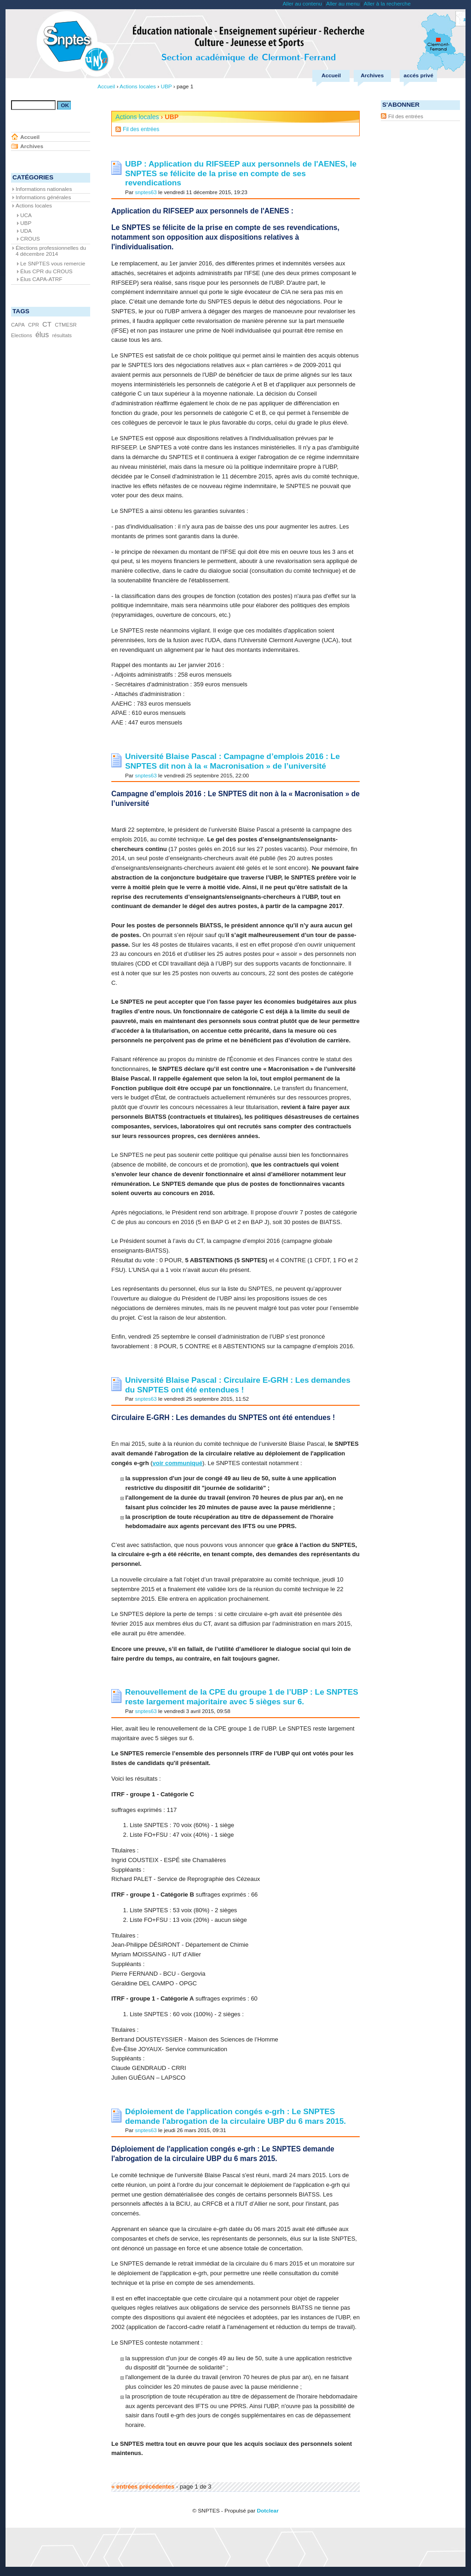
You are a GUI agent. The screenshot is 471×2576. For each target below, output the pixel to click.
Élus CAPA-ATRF (41, 279)
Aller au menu (343, 3)
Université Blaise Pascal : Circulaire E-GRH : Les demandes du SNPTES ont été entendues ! (237, 1384)
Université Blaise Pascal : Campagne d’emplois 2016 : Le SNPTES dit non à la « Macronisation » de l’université (232, 761)
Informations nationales (44, 189)
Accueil (331, 75)
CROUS (30, 239)
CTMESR (65, 325)
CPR (33, 325)
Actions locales (137, 117)
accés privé (418, 75)
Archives (372, 75)
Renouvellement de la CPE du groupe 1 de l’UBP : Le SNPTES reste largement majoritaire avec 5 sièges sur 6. (241, 1696)
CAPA (18, 325)
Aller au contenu (302, 3)
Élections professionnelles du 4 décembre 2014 (51, 251)
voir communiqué (177, 1463)
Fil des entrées (141, 129)
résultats (61, 335)
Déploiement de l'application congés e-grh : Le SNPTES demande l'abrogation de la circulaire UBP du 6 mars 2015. (235, 2116)
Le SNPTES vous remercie (52, 263)
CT (47, 324)
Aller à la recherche (387, 3)
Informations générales (43, 197)
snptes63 (145, 192)
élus (42, 335)
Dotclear (267, 2510)
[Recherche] (33, 105)
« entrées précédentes (142, 2486)
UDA (26, 231)
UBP (25, 223)
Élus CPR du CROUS (46, 271)
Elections (21, 335)
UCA (26, 215)
